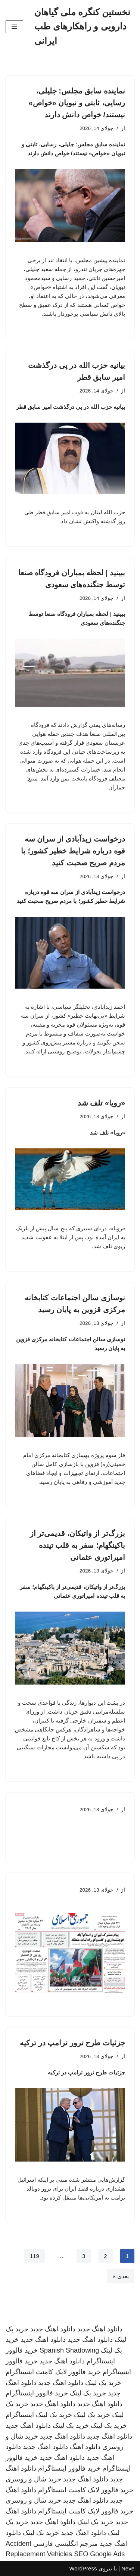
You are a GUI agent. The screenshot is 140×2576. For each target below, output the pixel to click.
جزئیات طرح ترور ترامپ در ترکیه (72, 2043)
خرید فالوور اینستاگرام (37, 2393)
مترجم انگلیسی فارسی (65, 2543)
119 (34, 2256)
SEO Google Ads (99, 2554)
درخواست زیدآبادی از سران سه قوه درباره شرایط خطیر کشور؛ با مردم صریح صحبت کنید (73, 851)
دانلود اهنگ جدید (99, 2329)
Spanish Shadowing (69, 2350)
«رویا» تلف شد (101, 1103)
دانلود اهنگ (85, 2447)
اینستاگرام (20, 2414)
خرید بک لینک (103, 2382)
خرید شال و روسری (33, 2479)
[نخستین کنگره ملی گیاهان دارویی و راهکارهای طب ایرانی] (84, 26)
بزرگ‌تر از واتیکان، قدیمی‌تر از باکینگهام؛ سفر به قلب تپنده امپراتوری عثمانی (77, 1545)
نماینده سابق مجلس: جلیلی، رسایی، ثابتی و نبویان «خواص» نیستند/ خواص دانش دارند (77, 103)
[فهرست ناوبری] (14, 26)
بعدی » (120, 2276)
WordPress (83, 2568)
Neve (127, 2568)
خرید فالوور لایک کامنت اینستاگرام (53, 2372)
